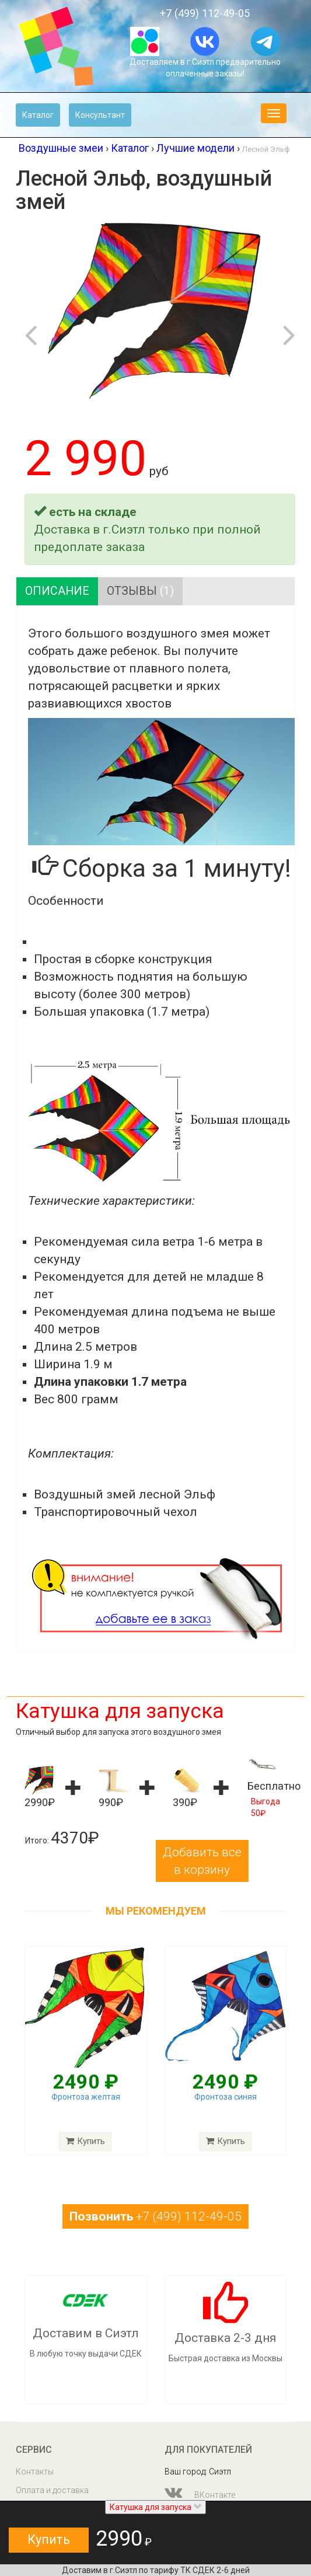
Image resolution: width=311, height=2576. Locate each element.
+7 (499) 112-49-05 (205, 13)
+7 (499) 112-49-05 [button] (155, 2217)
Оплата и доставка (52, 2490)
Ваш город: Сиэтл (198, 2471)
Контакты (35, 2471)
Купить (85, 2141)
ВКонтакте (200, 2492)
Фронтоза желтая (85, 2097)
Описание (57, 591)
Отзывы (141, 591)
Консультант (100, 115)
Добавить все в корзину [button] (202, 1861)
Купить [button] (49, 2539)
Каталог (38, 115)
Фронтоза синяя (225, 2097)
